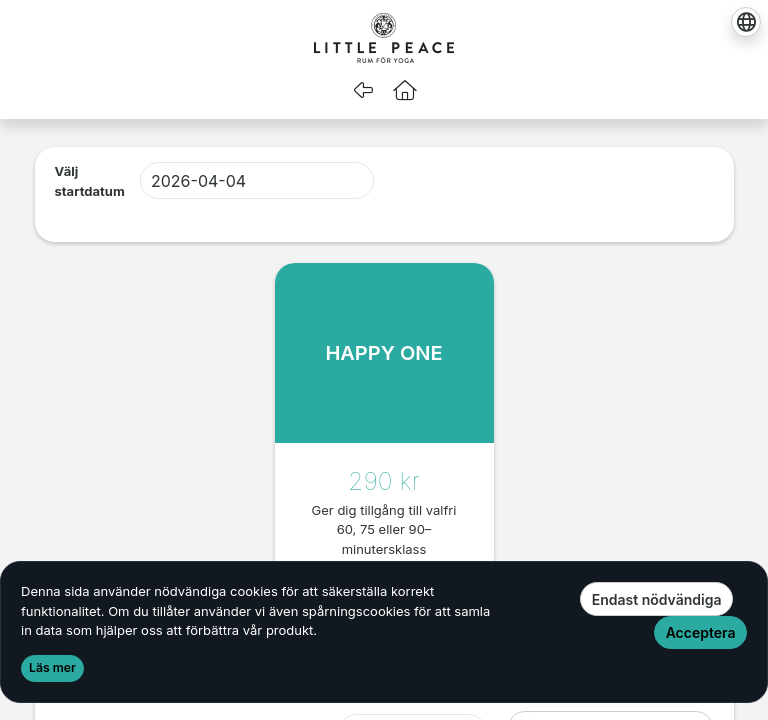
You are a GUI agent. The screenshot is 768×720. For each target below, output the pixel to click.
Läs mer (52, 667)
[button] (405, 90)
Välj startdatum (90, 181)
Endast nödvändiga (657, 599)
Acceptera (701, 632)
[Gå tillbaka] (362, 90)
